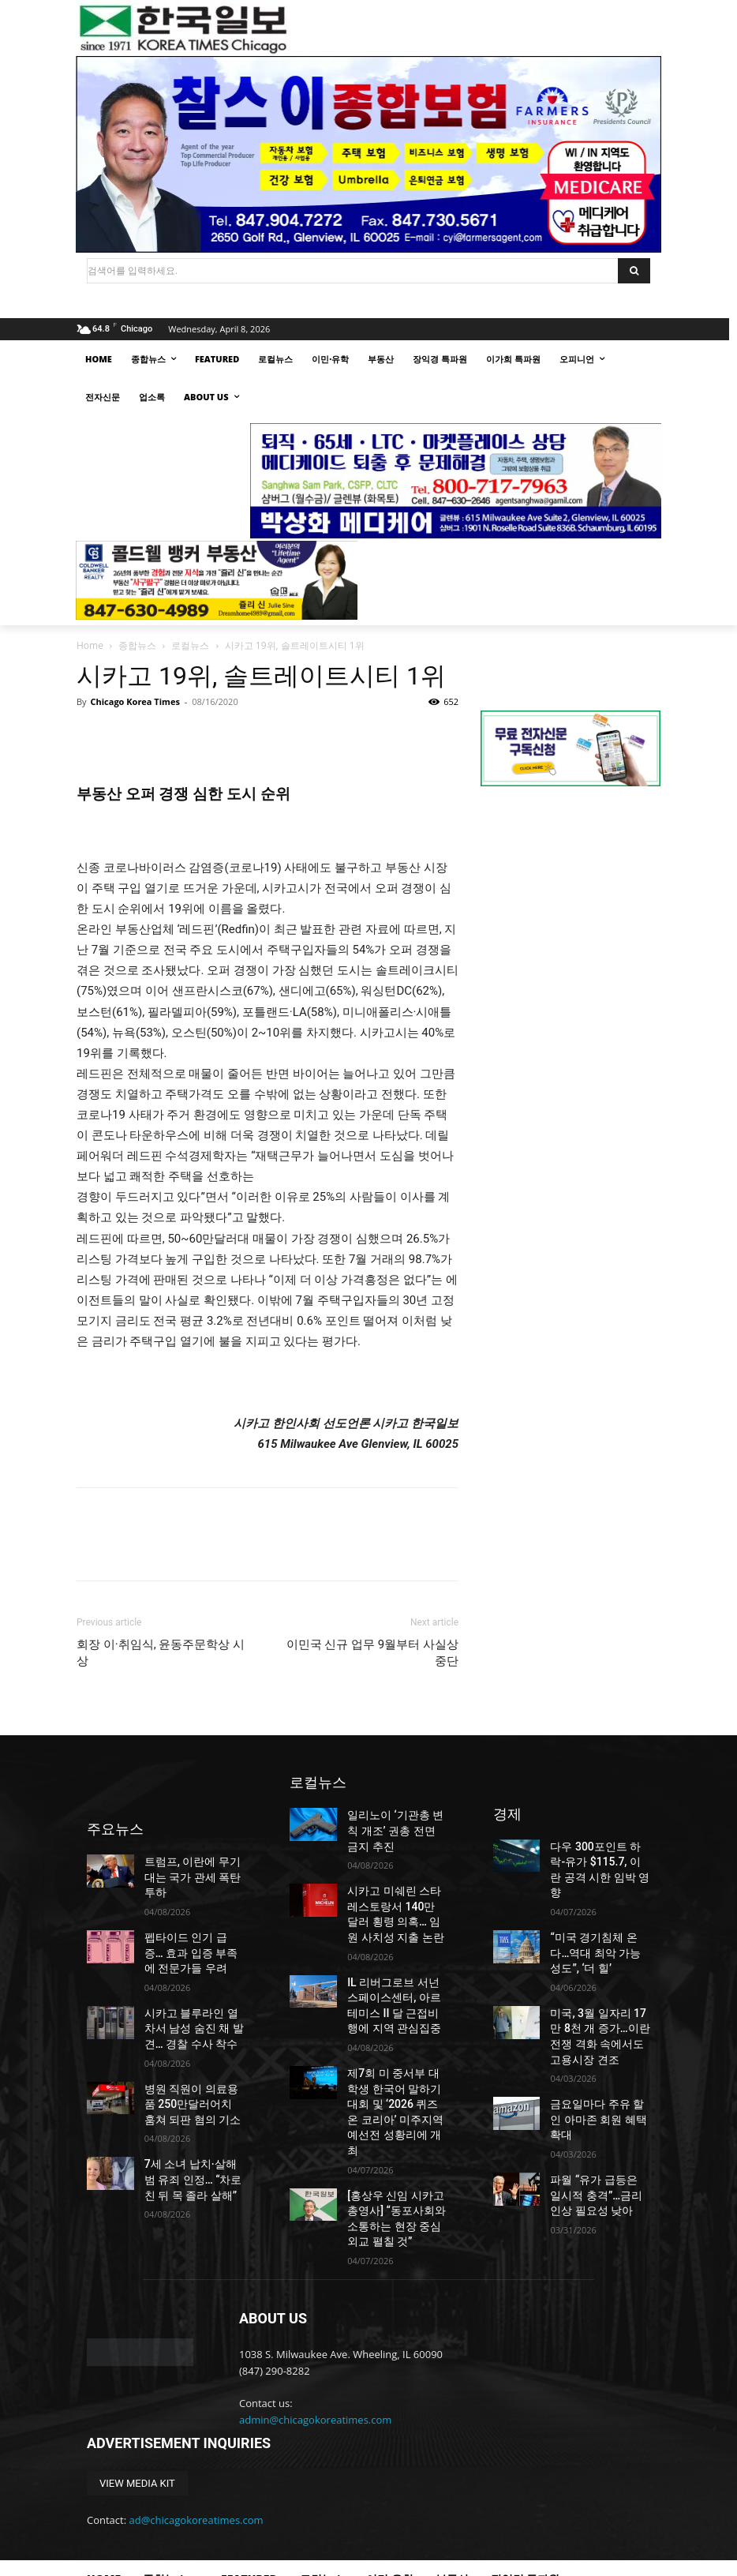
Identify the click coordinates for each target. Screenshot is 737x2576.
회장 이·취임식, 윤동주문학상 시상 (161, 1652)
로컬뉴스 (190, 645)
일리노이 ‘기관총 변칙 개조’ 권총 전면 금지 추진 (395, 1828)
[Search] (634, 270)
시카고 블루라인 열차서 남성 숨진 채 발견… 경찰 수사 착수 (194, 1993)
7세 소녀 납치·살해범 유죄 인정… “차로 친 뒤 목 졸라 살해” (192, 2131)
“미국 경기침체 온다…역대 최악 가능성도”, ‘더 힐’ (595, 1930)
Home (90, 645)
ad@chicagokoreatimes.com (196, 2461)
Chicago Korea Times (134, 701)
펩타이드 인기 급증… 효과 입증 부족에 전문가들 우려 (193, 1923)
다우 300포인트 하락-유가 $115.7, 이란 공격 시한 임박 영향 (600, 1861)
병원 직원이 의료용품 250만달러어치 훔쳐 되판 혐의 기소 (192, 2061)
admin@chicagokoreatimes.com (315, 2360)
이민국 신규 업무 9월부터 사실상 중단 (372, 1652)
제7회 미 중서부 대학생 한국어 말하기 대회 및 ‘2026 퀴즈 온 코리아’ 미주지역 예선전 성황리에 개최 (397, 2074)
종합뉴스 (137, 645)
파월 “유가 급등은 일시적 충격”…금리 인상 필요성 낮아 (598, 2137)
